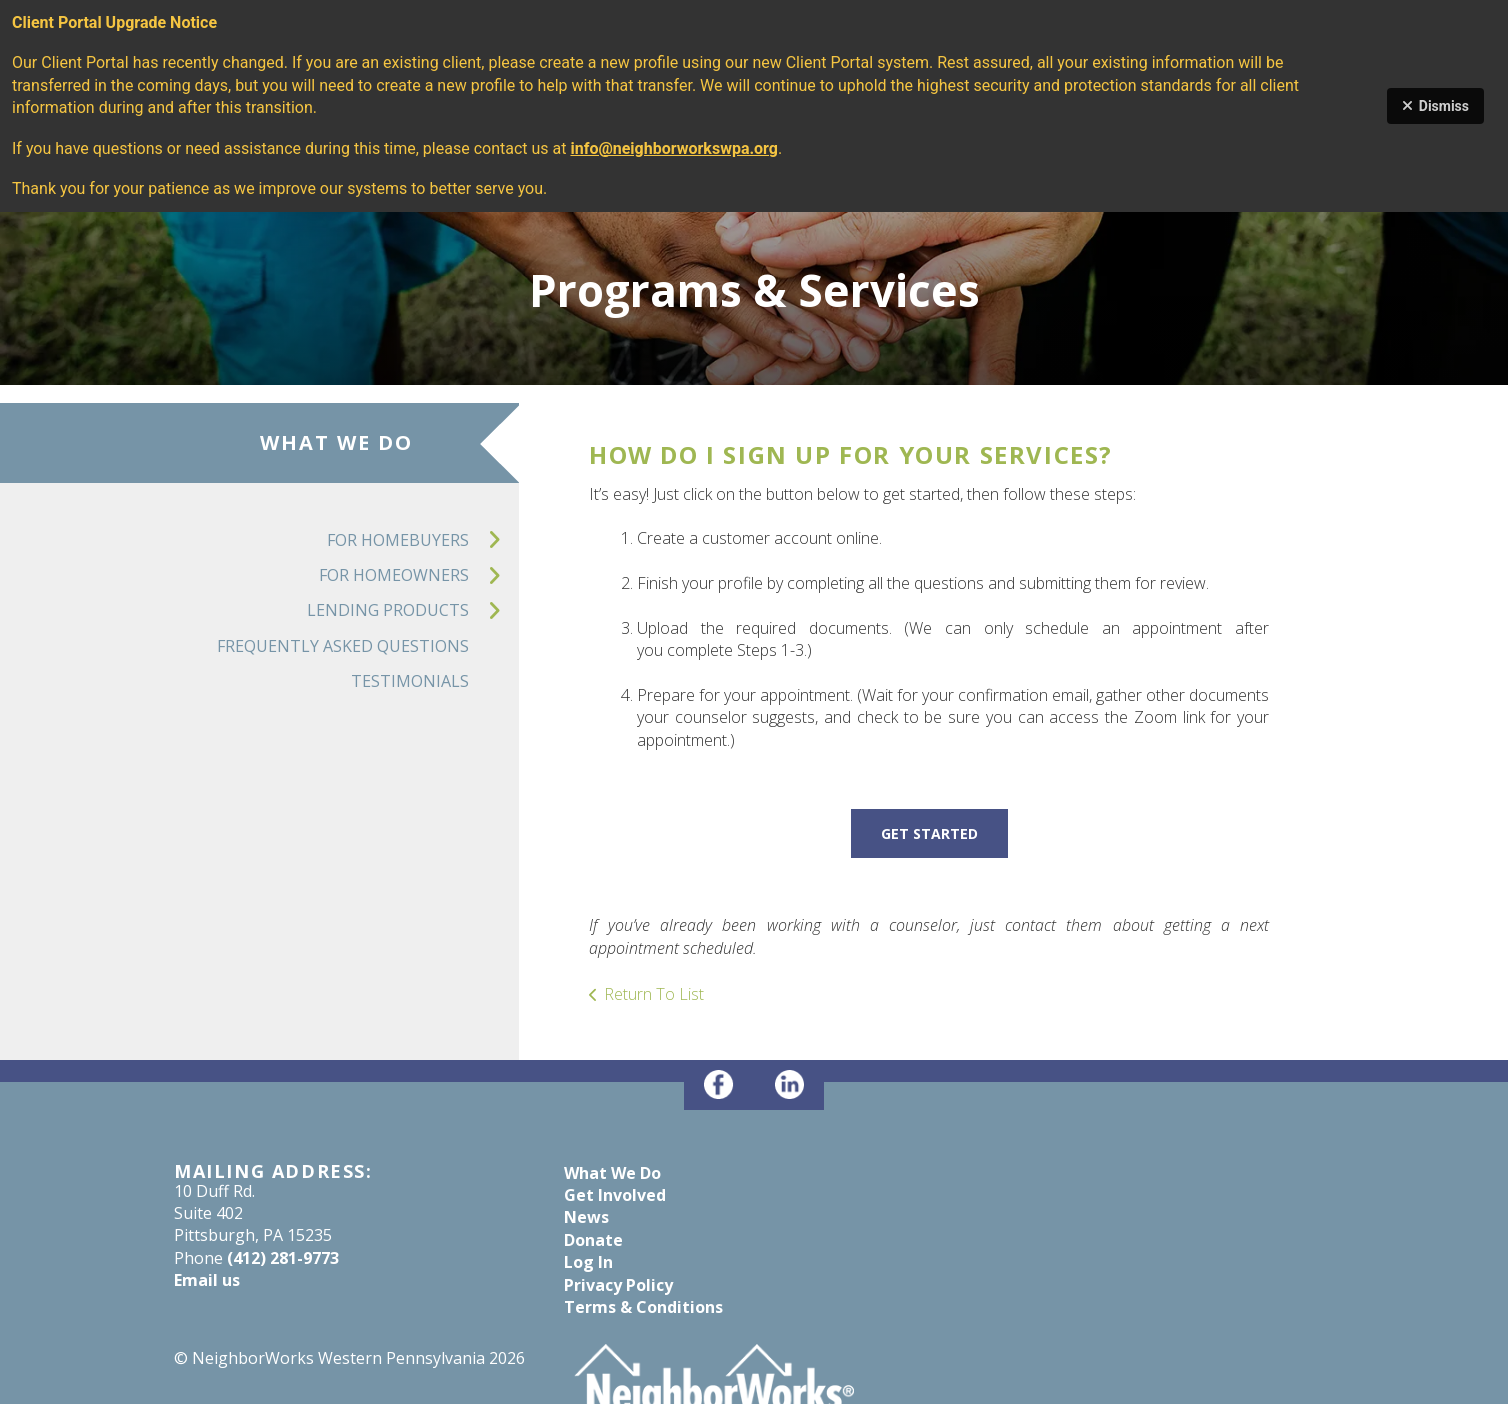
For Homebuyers (423, 540)
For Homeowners (419, 575)
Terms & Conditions (643, 1307)
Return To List (654, 994)
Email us (207, 1280)
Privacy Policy (618, 1285)
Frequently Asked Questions (343, 646)
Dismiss (1435, 106)
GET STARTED (929, 833)
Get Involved (615, 1195)
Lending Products (413, 610)
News (586, 1217)
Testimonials (410, 681)
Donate (593, 1240)
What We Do (612, 1173)
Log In (588, 1262)
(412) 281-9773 (283, 1258)
